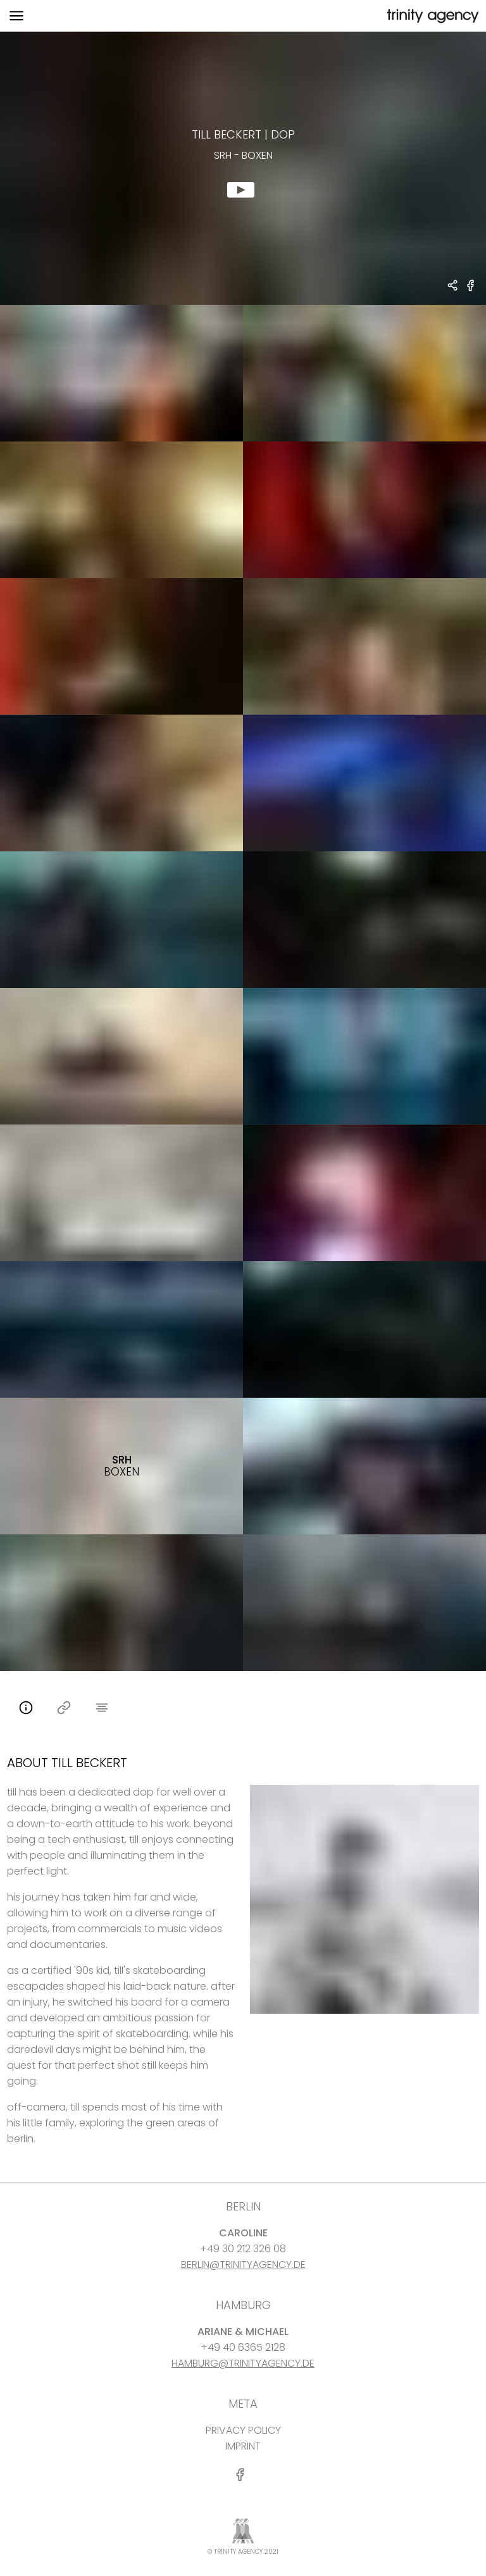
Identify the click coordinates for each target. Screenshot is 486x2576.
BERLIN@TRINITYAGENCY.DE (243, 2264)
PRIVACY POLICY (243, 2430)
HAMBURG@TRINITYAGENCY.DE (243, 2363)
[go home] (431, 16)
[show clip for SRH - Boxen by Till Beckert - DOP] (243, 168)
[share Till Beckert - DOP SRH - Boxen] (453, 286)
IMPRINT (243, 2446)
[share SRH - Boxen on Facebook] (471, 290)
